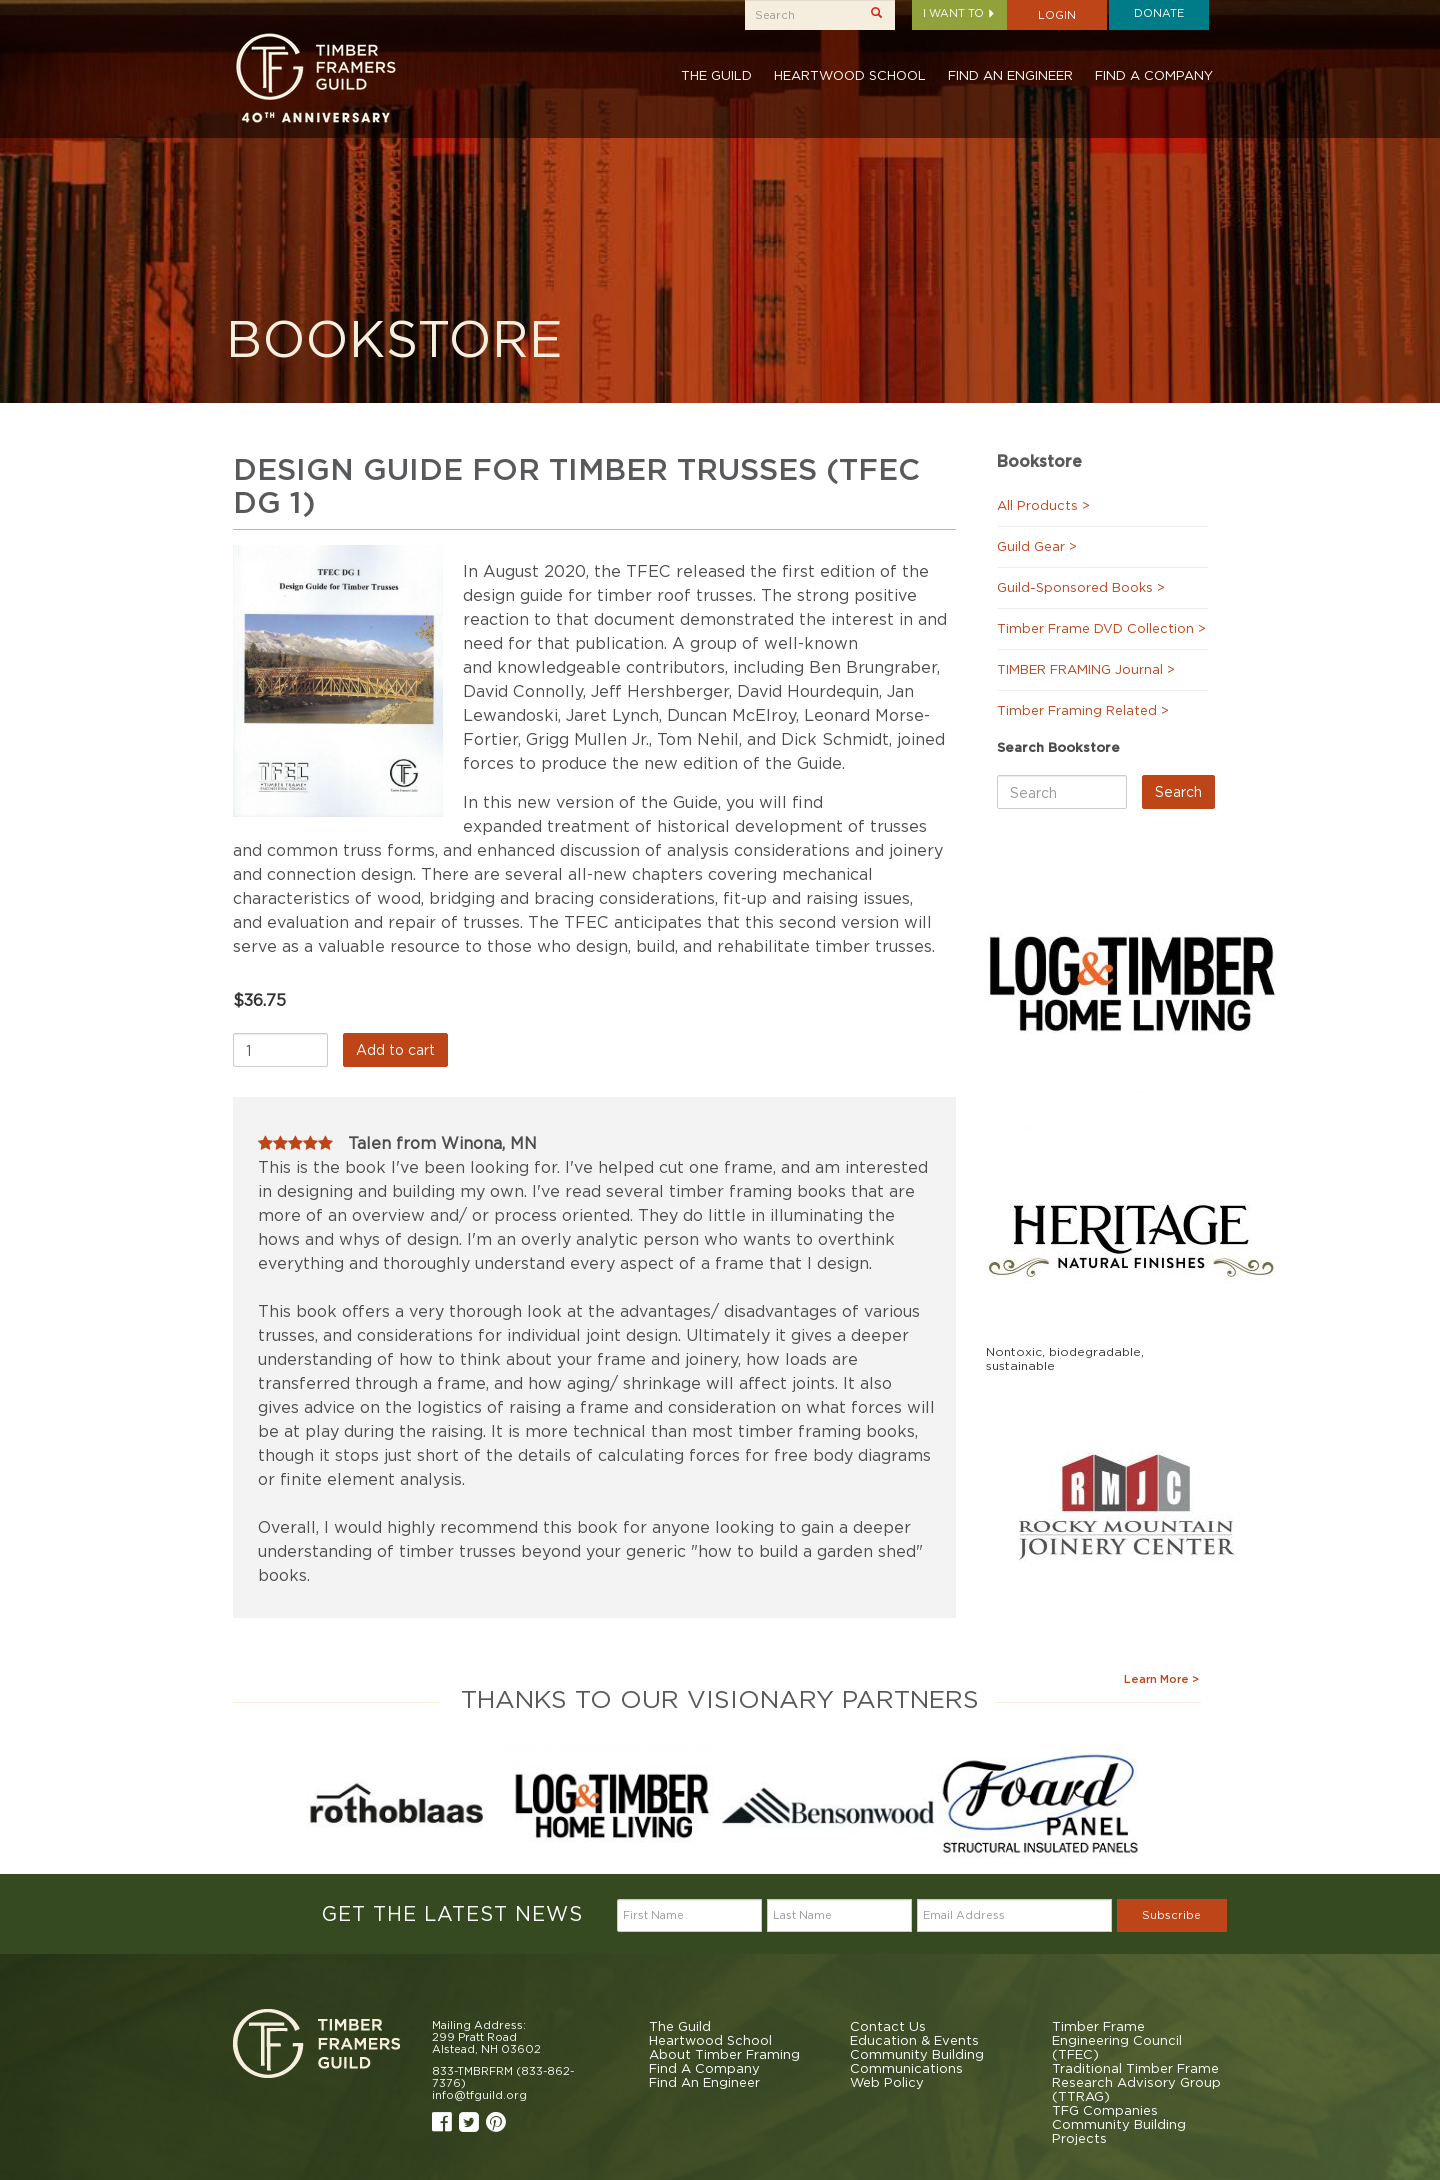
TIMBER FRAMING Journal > (1086, 669)
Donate (1159, 13)
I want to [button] (959, 13)
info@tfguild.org (479, 2095)
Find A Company (1154, 75)
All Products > (1043, 505)
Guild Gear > (1037, 546)
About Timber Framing (724, 2054)
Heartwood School (850, 75)
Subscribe (1171, 1915)
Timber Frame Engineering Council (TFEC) (1117, 2040)
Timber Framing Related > (1083, 710)
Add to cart (395, 1049)
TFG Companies (1105, 2110)
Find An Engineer (1010, 75)
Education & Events (914, 2040)
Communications (906, 2068)
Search (1178, 791)
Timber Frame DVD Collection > (1101, 628)
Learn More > (1161, 1679)
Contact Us (888, 2026)
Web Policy (887, 2082)
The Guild (716, 75)
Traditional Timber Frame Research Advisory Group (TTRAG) (1136, 2082)
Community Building (917, 2054)
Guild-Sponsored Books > (1081, 587)
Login (1057, 15)
